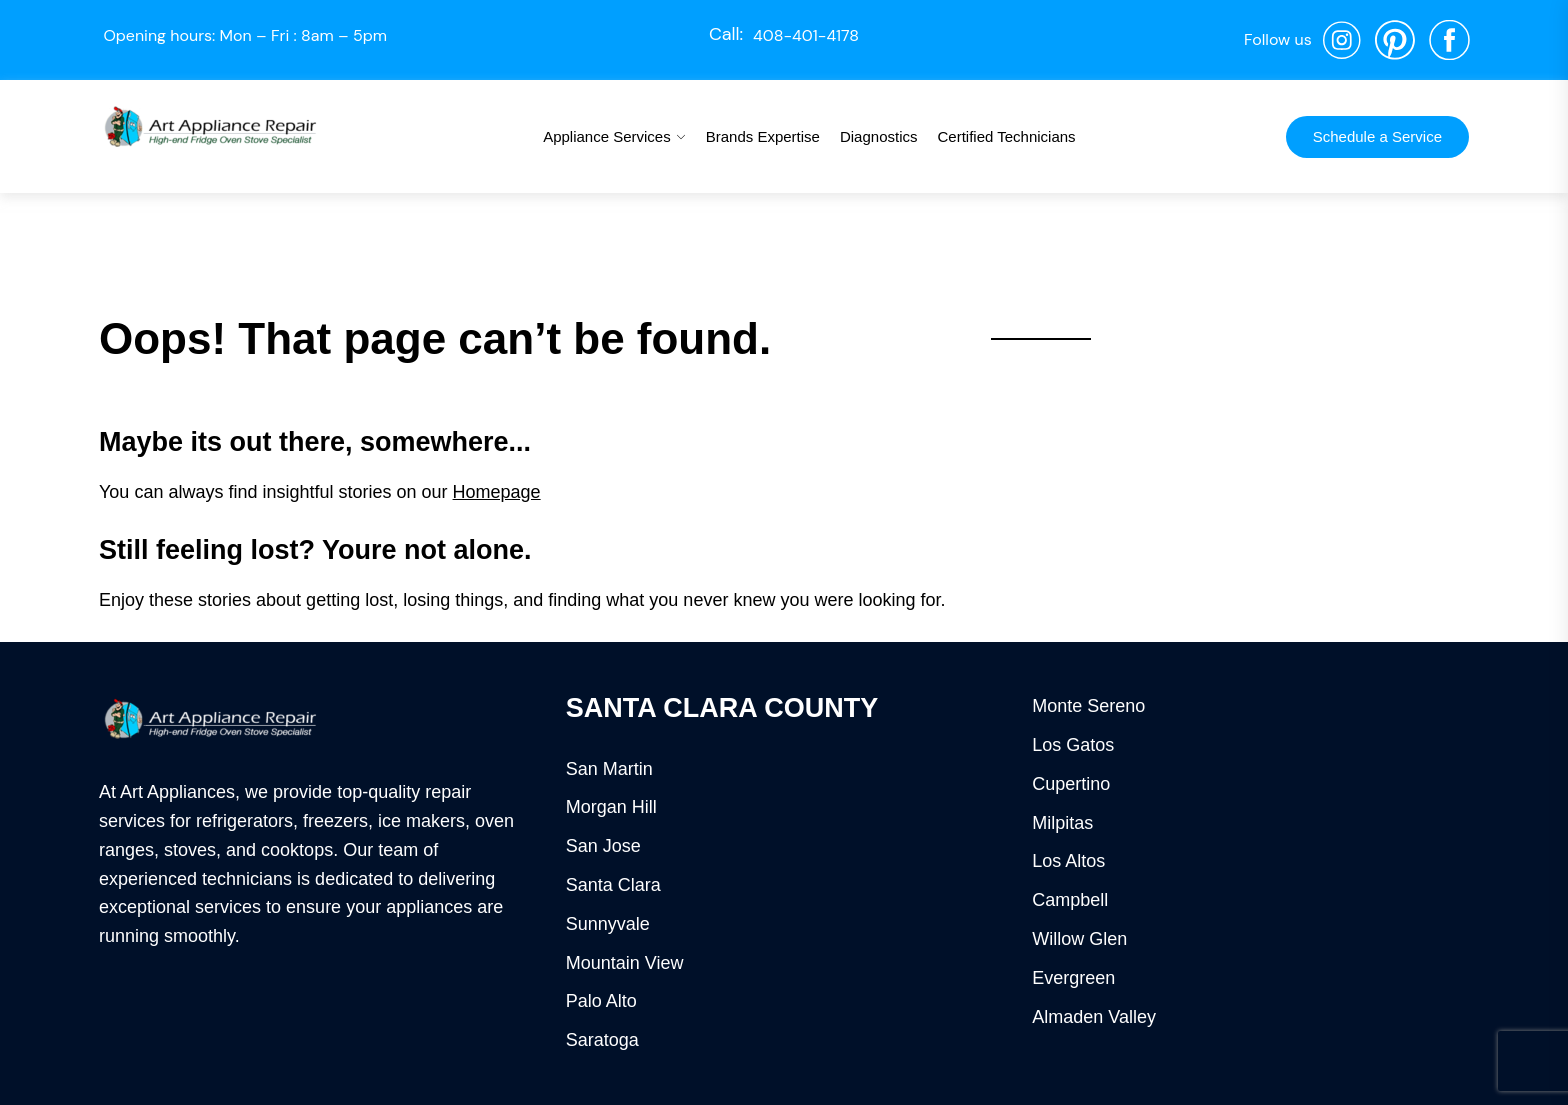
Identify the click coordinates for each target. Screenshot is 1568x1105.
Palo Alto (601, 1001)
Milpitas (1062, 823)
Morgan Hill (611, 807)
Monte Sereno (1088, 706)
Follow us (1278, 39)
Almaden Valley (1094, 1017)
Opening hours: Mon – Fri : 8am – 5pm (245, 35)
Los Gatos (1073, 745)
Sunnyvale (608, 924)
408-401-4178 (806, 35)
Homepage (497, 492)
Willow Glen (1079, 939)
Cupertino (1071, 784)
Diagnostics (879, 136)
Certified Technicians (1006, 136)
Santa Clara (613, 885)
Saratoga (602, 1040)
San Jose (603, 846)
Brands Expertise (763, 136)
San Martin (609, 769)
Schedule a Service (1377, 136)
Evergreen (1073, 978)
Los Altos (1068, 861)
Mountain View (625, 963)
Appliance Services (607, 136)
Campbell (1070, 900)
